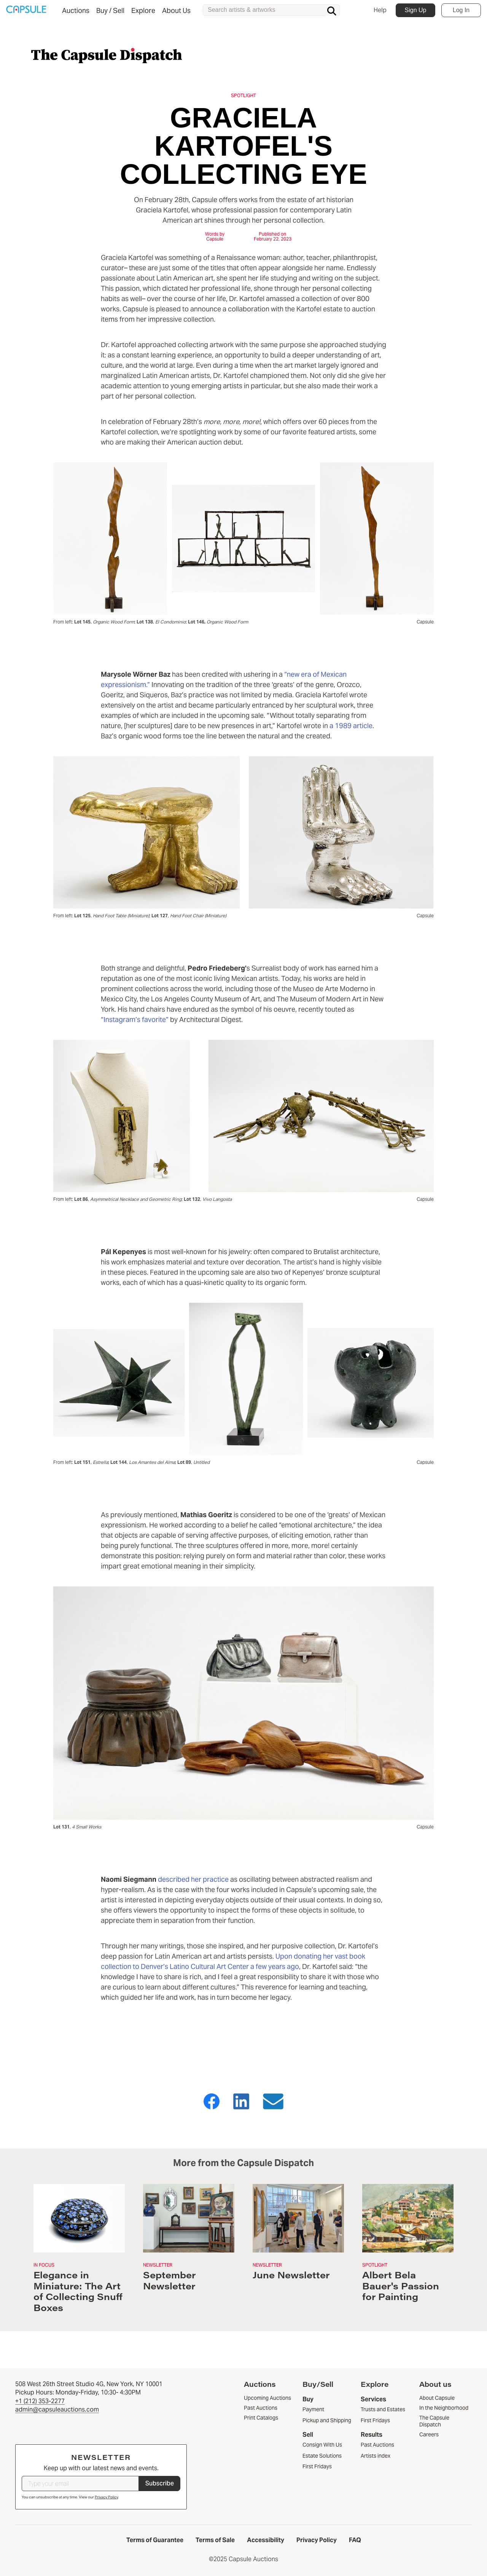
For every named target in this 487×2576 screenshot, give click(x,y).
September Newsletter (169, 2280)
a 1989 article (350, 725)
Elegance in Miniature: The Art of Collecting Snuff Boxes (78, 2290)
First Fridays (317, 2466)
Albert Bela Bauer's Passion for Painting (400, 2285)
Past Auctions (377, 2444)
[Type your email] (80, 2483)
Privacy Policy (106, 2497)
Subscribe (159, 2483)
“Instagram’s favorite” (135, 1019)
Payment (313, 2409)
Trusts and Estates (383, 2409)
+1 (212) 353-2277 (40, 2401)
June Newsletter (291, 2274)
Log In (461, 10)
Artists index (375, 2455)
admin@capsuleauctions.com (57, 2409)
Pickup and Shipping (326, 2420)
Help (380, 10)
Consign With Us (322, 2444)
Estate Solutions (322, 2455)
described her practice (193, 1879)
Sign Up (416, 10)
